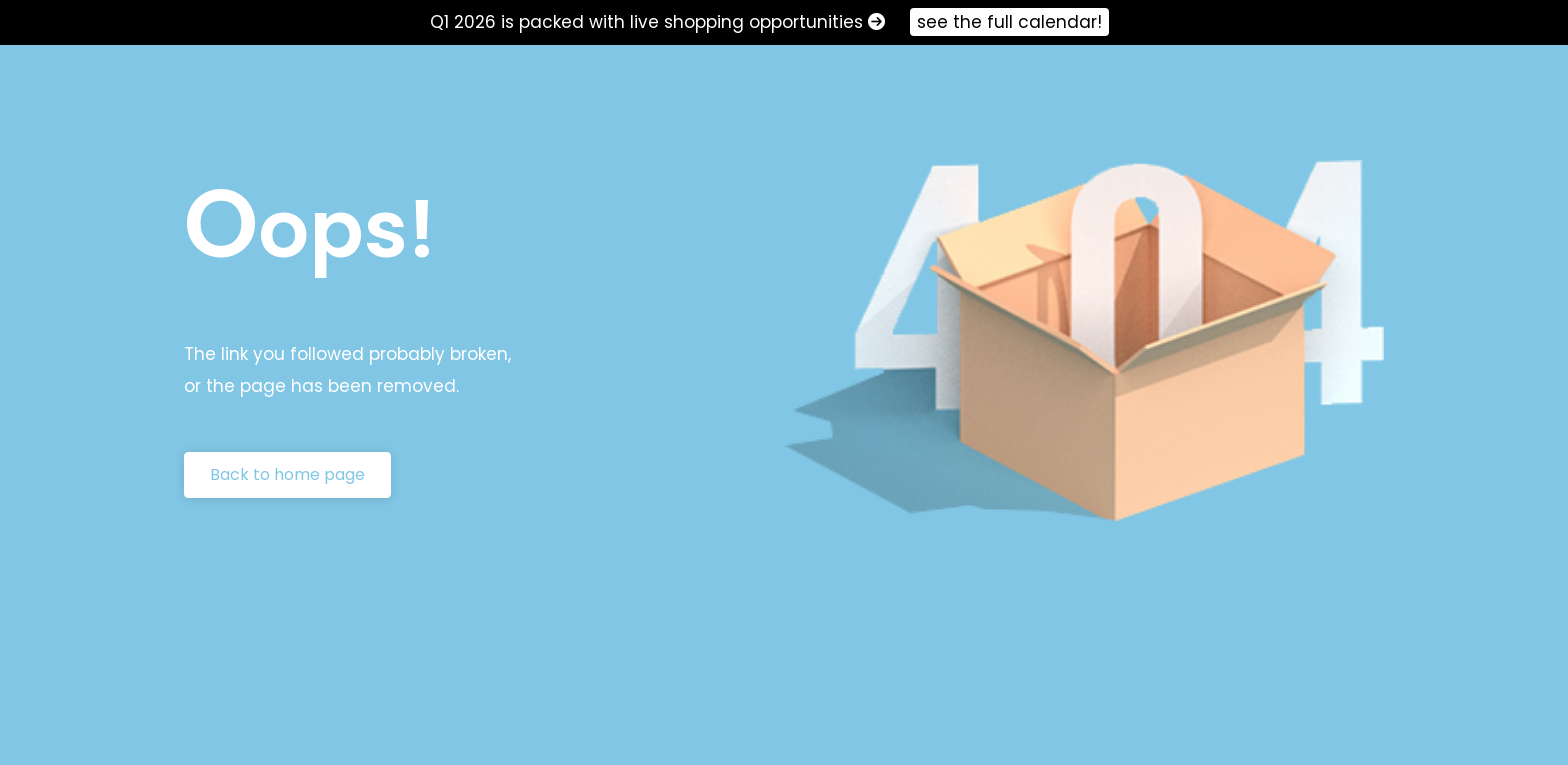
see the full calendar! (1009, 22)
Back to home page (287, 474)
